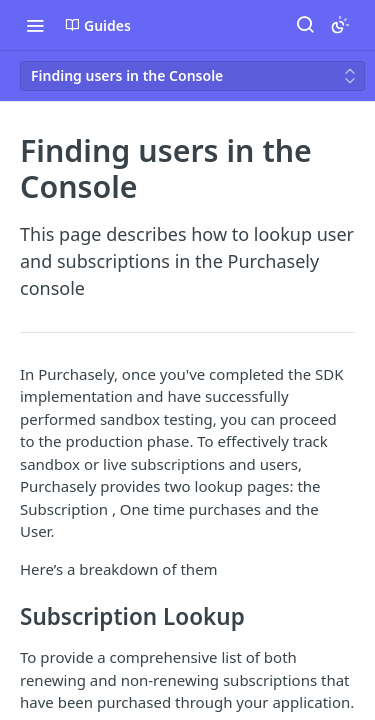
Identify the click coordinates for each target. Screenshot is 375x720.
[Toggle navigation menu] (35, 25)
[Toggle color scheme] (340, 25)
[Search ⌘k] (305, 25)
